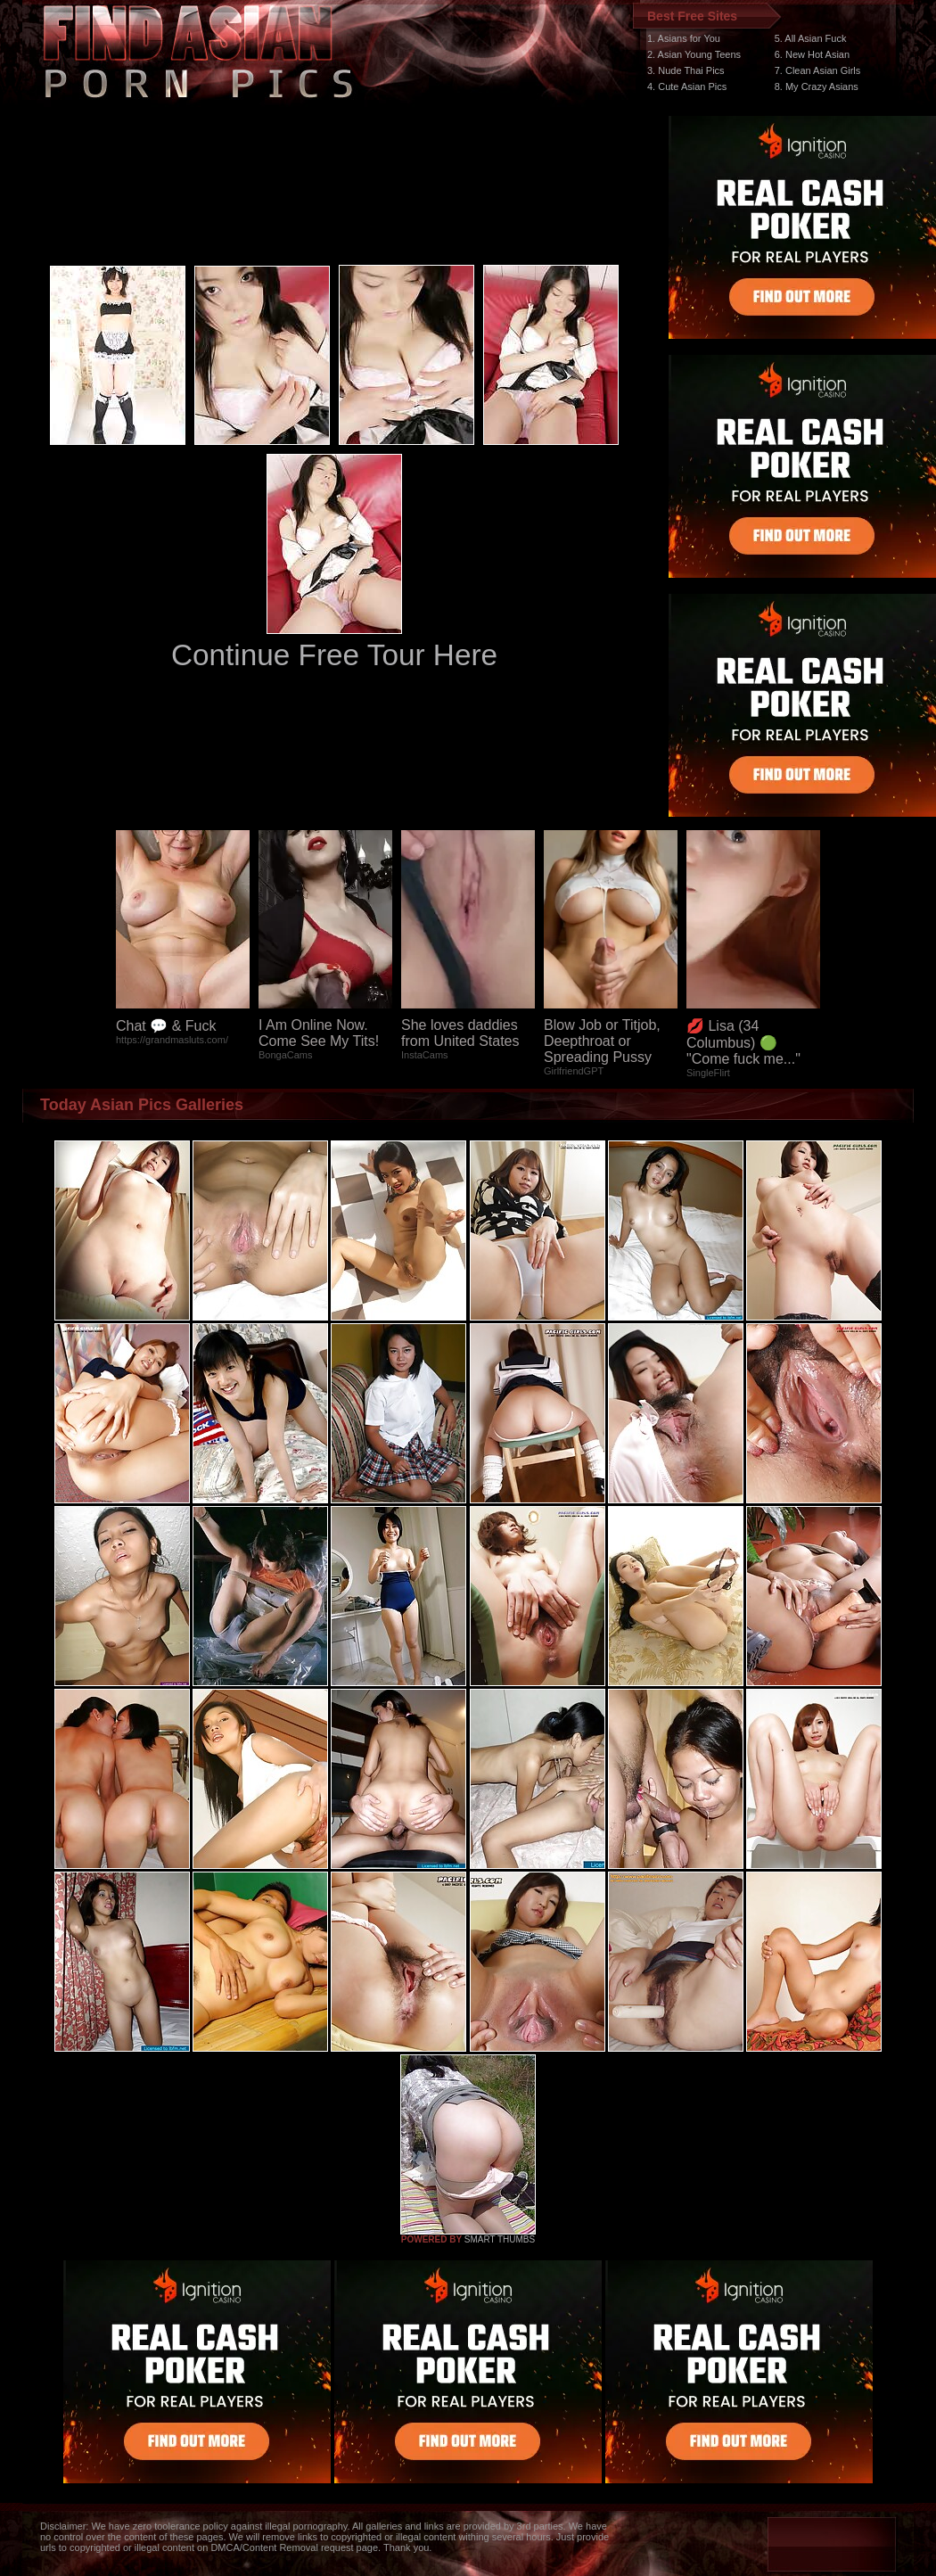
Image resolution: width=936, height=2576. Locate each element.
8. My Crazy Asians (816, 86)
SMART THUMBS (499, 2239)
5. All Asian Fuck (811, 38)
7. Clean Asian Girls (818, 70)
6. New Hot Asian (812, 54)
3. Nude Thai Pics (686, 70)
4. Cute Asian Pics (687, 86)
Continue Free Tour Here (334, 654)
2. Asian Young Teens (694, 54)
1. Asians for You (683, 38)
